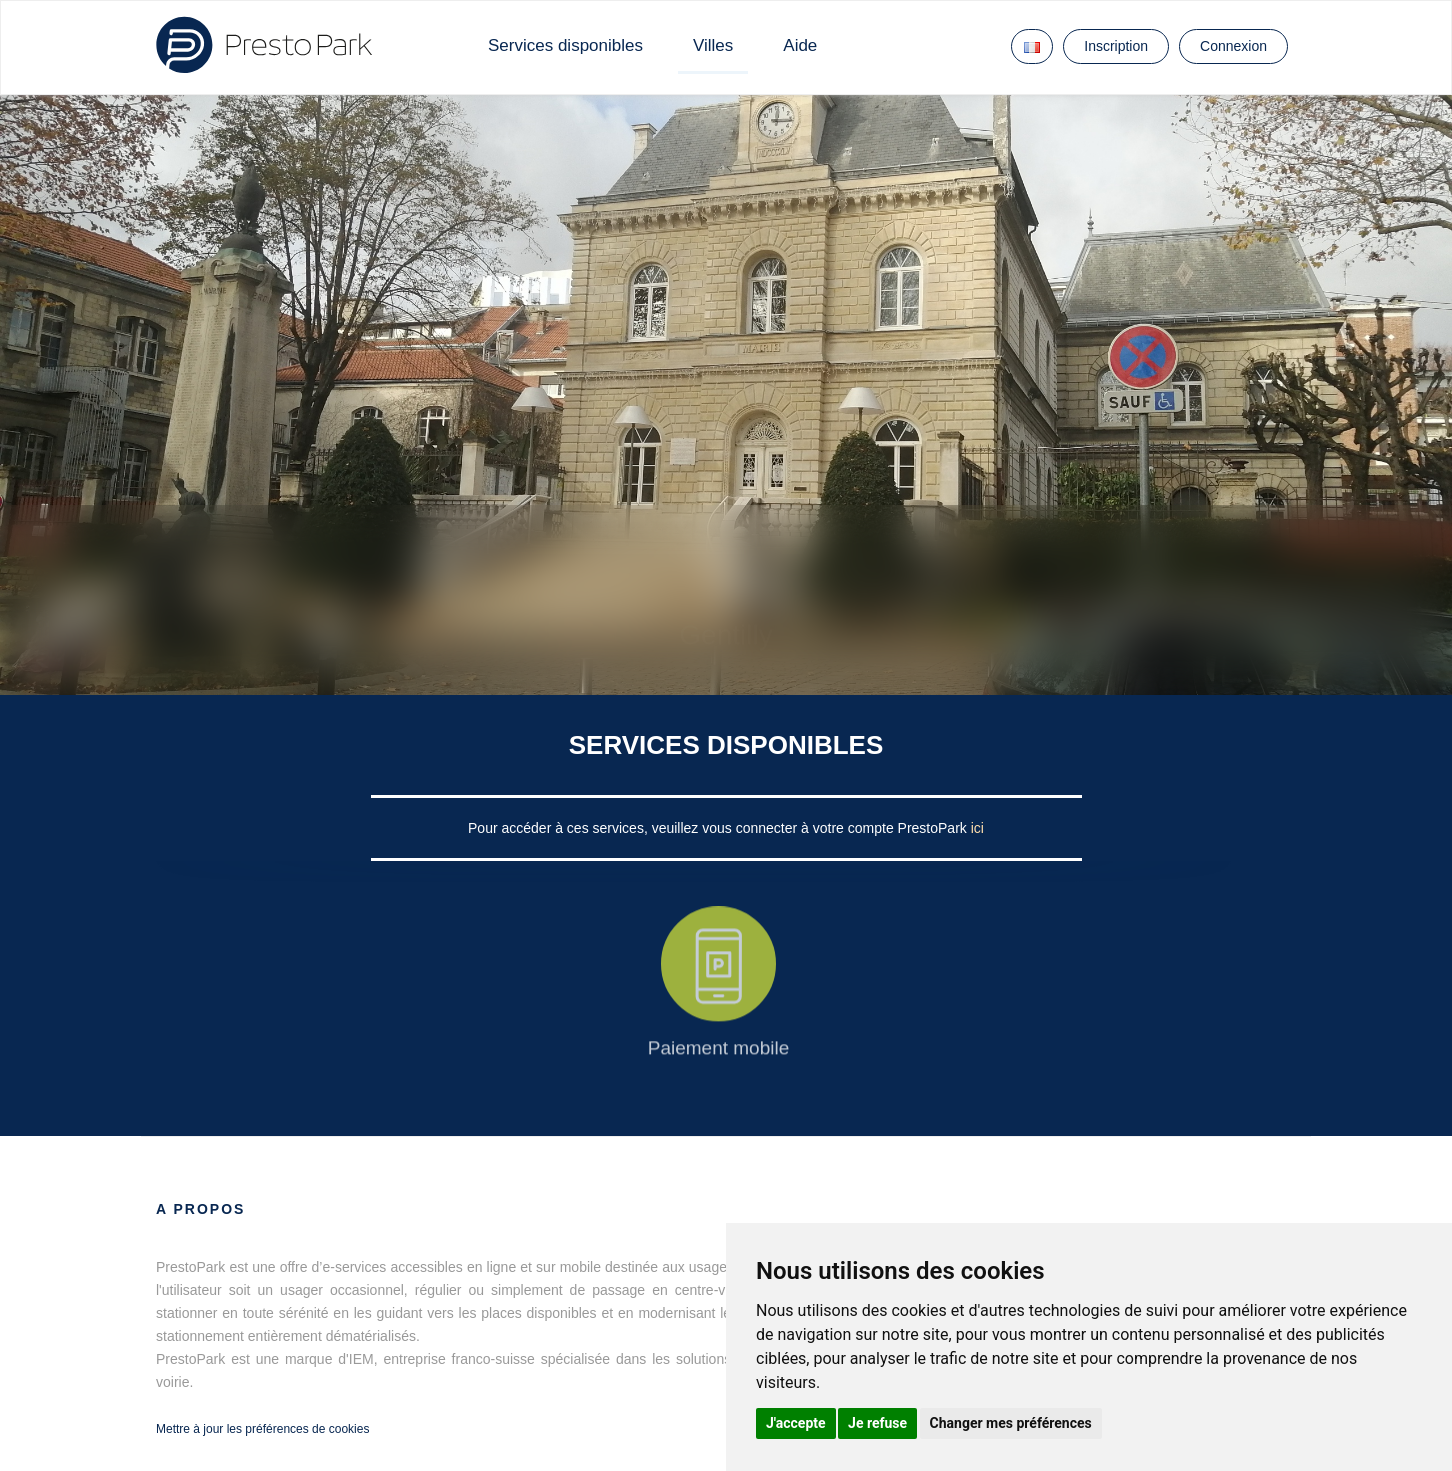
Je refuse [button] (877, 1423)
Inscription (1116, 46)
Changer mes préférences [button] (1011, 1423)
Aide (800, 45)
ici (977, 828)
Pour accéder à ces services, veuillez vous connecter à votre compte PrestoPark (719, 828)
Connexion (1233, 46)
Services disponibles (565, 45)
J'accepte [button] (796, 1423)
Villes (713, 45)
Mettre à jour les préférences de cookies (262, 1429)
